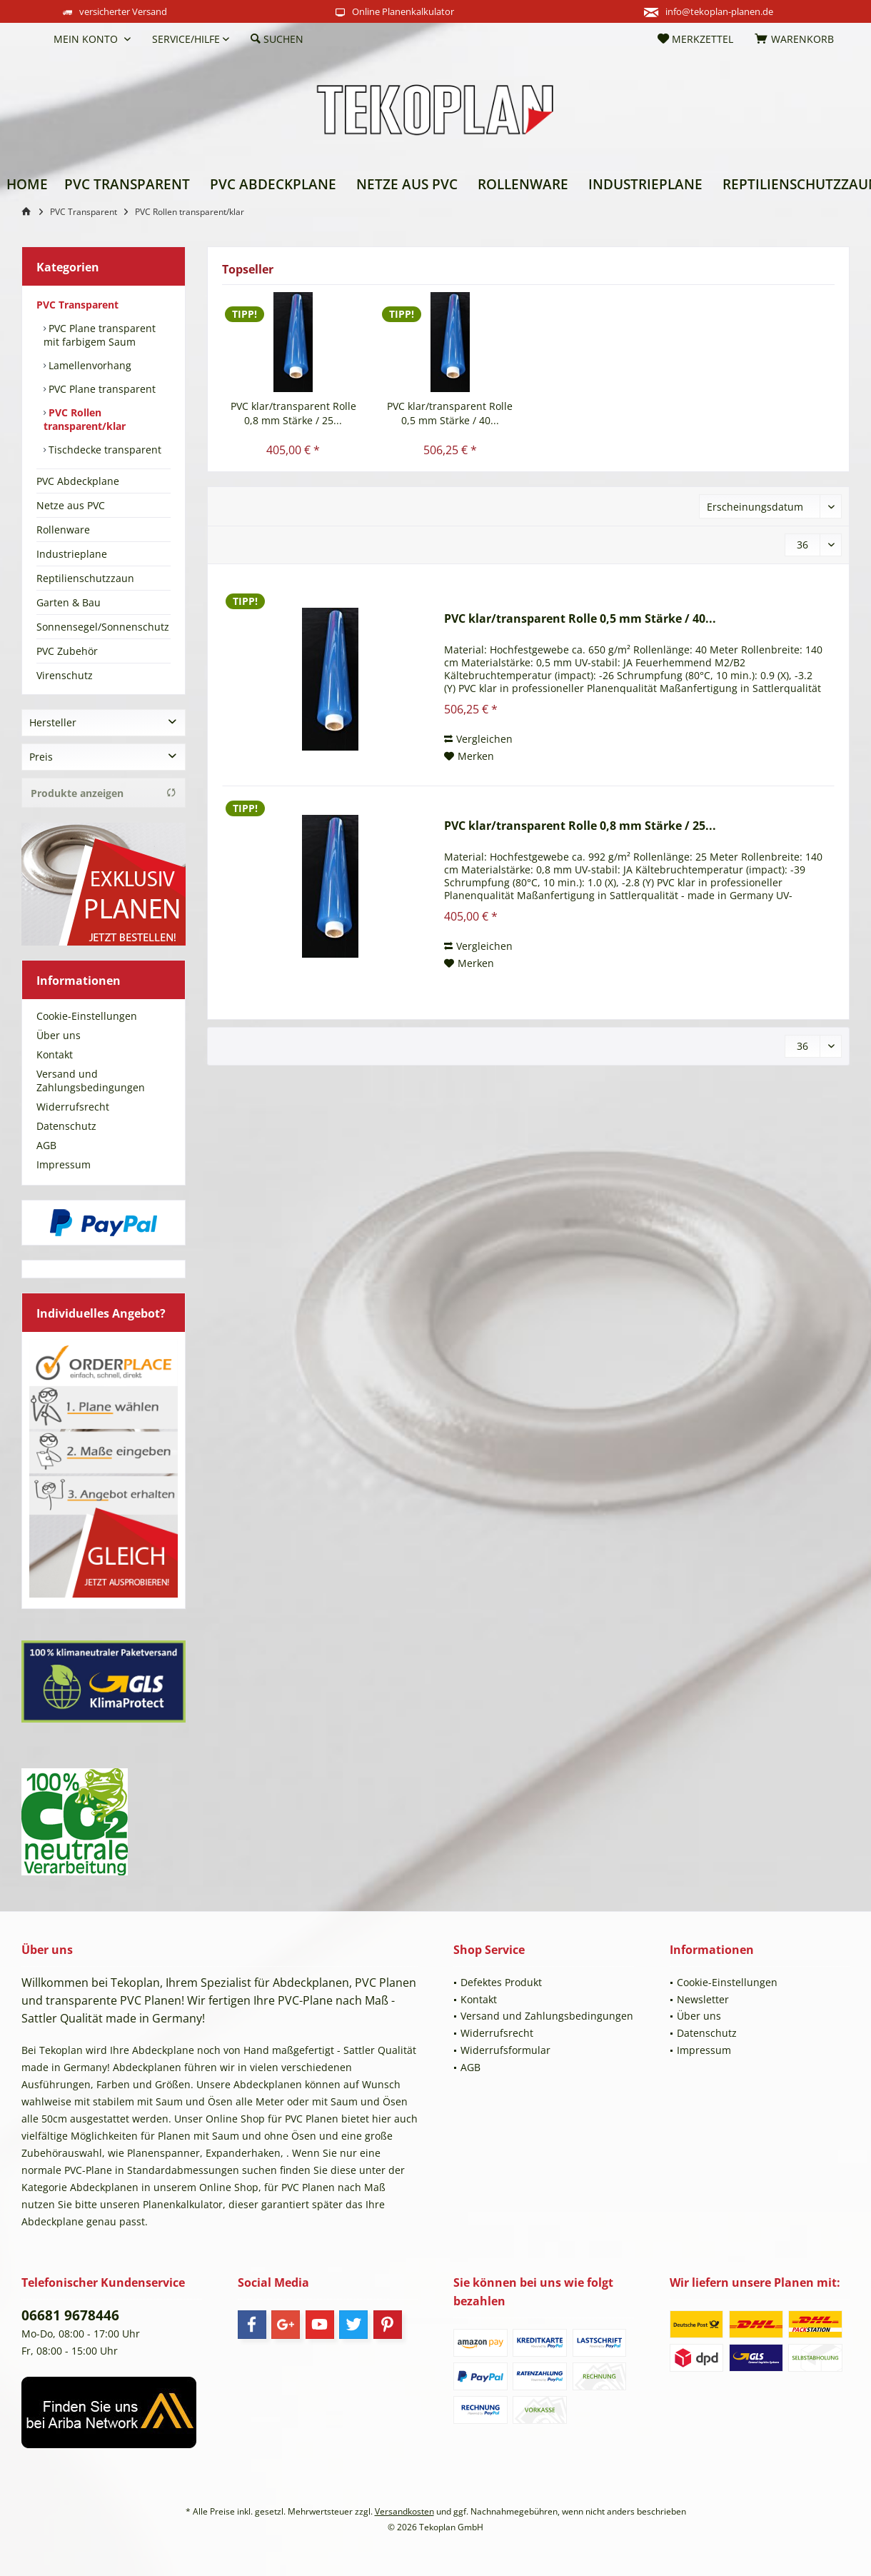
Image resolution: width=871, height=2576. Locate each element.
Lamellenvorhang (88, 365)
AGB (46, 1145)
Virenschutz (64, 675)
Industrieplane (71, 554)
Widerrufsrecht (72, 1106)
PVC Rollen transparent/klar (85, 419)
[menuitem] (32, 39)
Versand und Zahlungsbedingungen (90, 1080)
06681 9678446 (70, 2315)
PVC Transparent (77, 304)
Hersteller (52, 722)
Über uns (58, 1035)
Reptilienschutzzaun (85, 578)
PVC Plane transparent (101, 389)
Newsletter (703, 1999)
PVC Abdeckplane (77, 481)
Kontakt (54, 1054)
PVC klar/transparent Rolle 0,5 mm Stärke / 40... (450, 413)
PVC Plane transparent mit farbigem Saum (100, 335)
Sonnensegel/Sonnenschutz (102, 626)
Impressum (63, 1164)
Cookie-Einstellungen (86, 1016)
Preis (41, 756)
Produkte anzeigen (103, 793)
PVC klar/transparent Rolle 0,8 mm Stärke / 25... (293, 413)
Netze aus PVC (70, 505)
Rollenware (63, 529)
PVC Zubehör (67, 651)
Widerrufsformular (505, 2050)
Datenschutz (66, 1126)
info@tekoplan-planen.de (719, 11)
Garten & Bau (68, 602)
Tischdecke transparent (103, 449)
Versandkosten (404, 2511)
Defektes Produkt (501, 1982)
